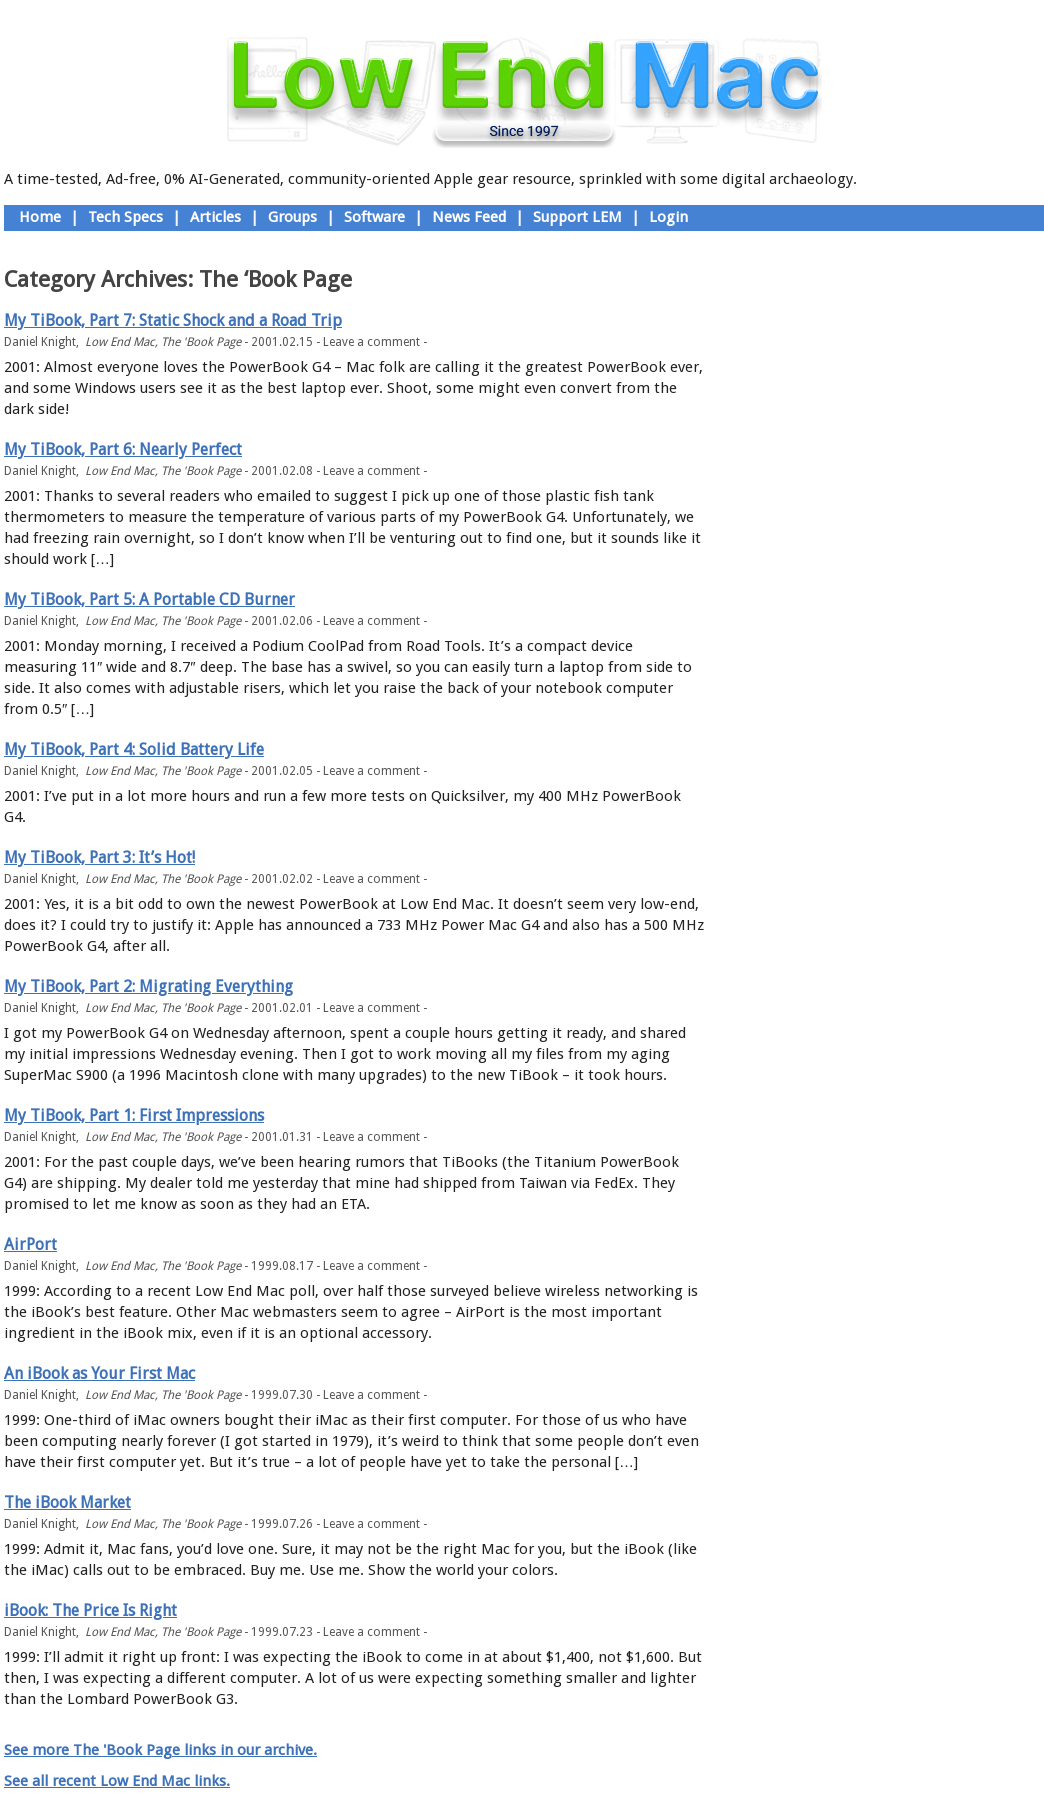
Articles (215, 217)
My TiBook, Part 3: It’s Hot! (99, 857)
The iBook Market (67, 1502)
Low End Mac (120, 342)
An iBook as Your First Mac (99, 1373)
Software (374, 217)
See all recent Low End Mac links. (117, 1781)
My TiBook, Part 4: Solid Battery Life (134, 749)
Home (40, 217)
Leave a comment (371, 342)
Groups (292, 217)
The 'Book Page (201, 342)
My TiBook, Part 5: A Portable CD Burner (149, 599)
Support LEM (577, 217)
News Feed (469, 217)
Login (668, 217)
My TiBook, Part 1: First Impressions (134, 1115)
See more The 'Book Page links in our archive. (160, 1750)
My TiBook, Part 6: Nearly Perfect (123, 449)
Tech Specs (125, 217)
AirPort (30, 1244)
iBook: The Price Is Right (90, 1610)
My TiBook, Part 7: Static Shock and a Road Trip (173, 320)
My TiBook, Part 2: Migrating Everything (148, 986)
